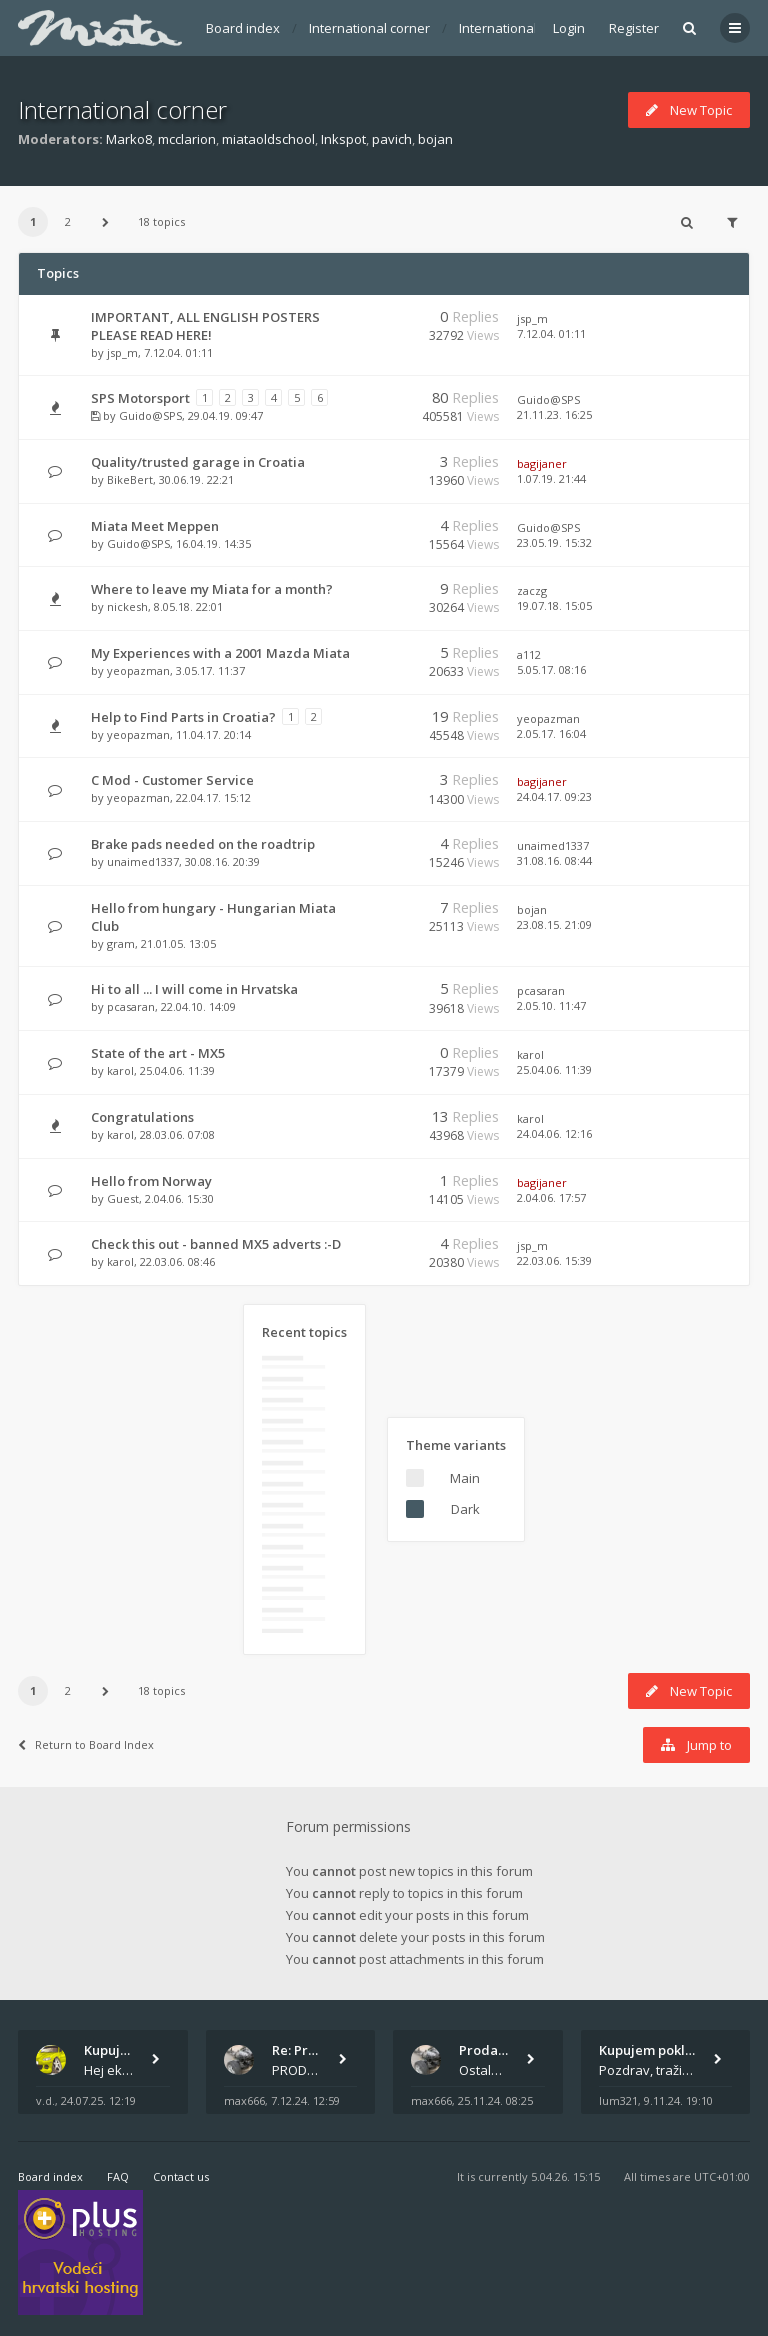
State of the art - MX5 (158, 1053)
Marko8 (129, 139)
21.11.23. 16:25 (554, 414)
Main (465, 1478)
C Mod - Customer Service (172, 780)
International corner (369, 28)
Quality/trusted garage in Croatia (198, 462)
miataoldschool (268, 139)
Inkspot (343, 139)
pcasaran (131, 1006)
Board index (243, 28)
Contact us (181, 2176)
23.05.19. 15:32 (554, 542)
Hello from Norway (151, 1181)
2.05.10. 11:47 (551, 1005)
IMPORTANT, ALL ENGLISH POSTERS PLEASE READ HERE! (205, 326)
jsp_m (122, 352)
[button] (105, 222)
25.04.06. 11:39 (554, 1069)
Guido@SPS (150, 415)
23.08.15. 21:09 (554, 924)
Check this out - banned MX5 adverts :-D (216, 1244)
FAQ (118, 2176)
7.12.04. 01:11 (551, 333)
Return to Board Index (86, 1744)
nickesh (127, 606)
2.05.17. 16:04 (551, 733)
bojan (435, 139)
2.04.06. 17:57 (551, 1197)
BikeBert (130, 479)
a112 (529, 654)
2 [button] (68, 221)
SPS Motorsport (140, 398)
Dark (465, 1509)
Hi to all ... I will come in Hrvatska (194, 989)
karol (120, 1070)
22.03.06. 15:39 (554, 1260)
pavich (392, 139)
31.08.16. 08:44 (554, 860)
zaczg (532, 590)
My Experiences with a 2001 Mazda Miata (220, 653)
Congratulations (142, 1117)
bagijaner (542, 463)
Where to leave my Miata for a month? (212, 589)
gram (121, 943)
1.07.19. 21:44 (551, 478)
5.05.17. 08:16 (551, 669)
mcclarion (187, 139)
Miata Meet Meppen (155, 526)
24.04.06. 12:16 (554, 1133)
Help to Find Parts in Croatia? (183, 717)
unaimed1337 (143, 861)
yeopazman (138, 670)
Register (634, 28)
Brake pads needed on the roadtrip (203, 844)
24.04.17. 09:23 (554, 796)
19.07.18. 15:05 (554, 605)
